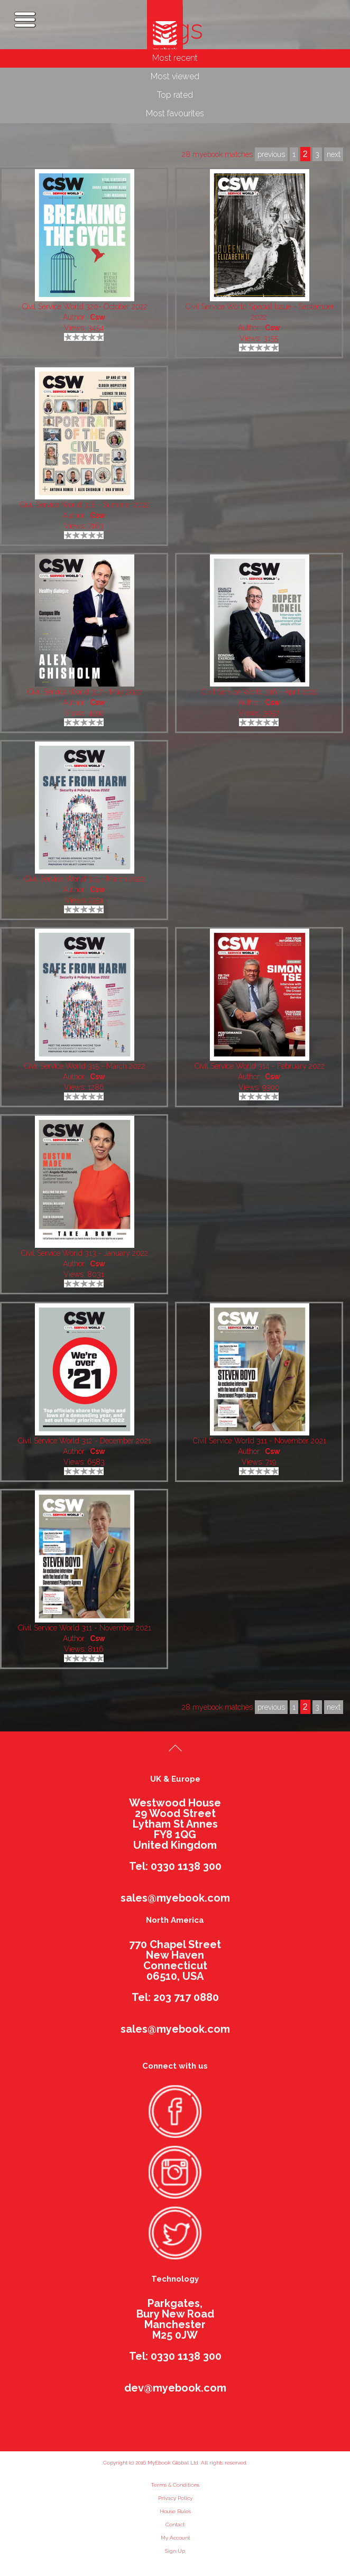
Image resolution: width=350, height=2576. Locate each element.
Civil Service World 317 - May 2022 (84, 692)
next (333, 1707)
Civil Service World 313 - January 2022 (84, 1253)
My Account (175, 2538)
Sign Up (175, 2551)
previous (271, 1707)
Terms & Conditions (175, 2485)
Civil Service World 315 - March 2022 (84, 879)
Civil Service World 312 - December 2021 (84, 1441)
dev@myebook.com (175, 2388)
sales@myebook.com (175, 1898)
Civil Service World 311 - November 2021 (259, 1441)
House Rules (175, 2511)
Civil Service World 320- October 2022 (85, 306)
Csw (97, 317)
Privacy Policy (175, 2498)
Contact (175, 2524)
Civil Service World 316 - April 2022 (259, 692)
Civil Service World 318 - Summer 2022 (85, 505)
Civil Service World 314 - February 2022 (260, 1066)
